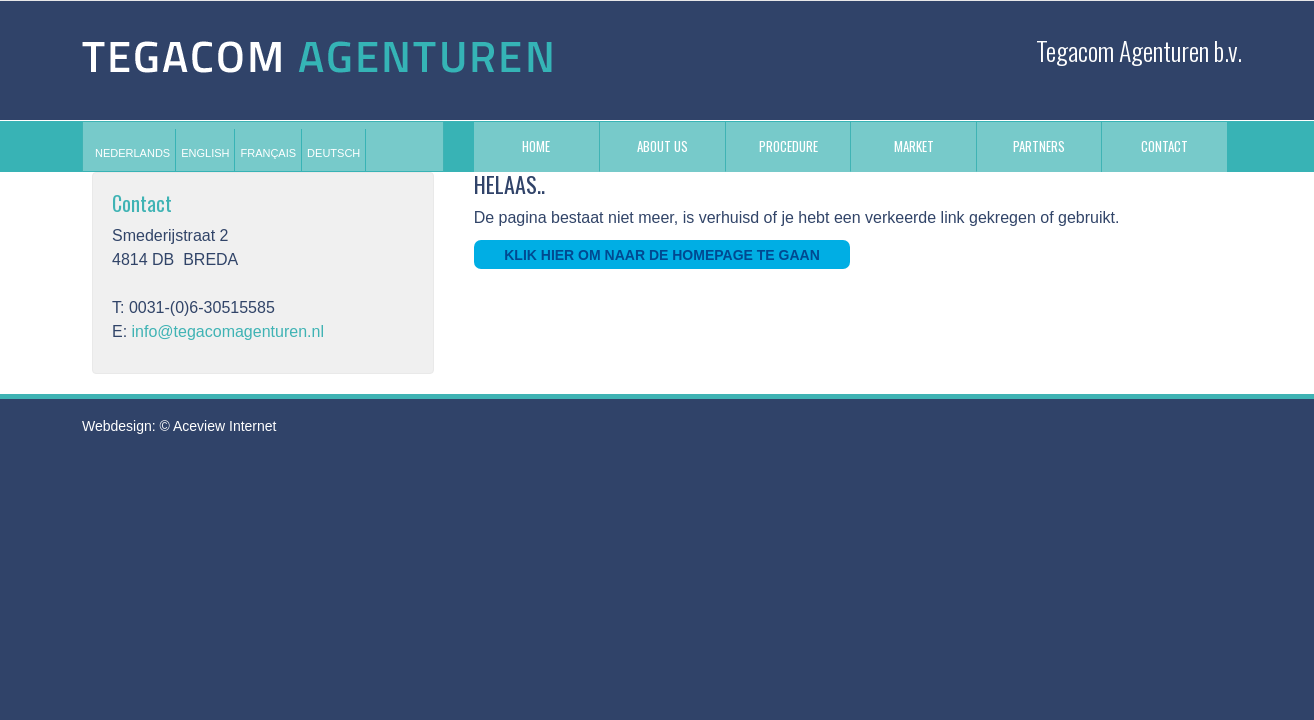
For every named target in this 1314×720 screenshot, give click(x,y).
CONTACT (1164, 146)
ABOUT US (662, 146)
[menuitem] (132, 153)
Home (536, 146)
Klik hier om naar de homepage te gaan (662, 255)
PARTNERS (1039, 146)
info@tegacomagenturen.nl (228, 331)
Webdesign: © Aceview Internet (179, 426)
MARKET (914, 146)
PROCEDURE (788, 146)
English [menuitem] (205, 153)
